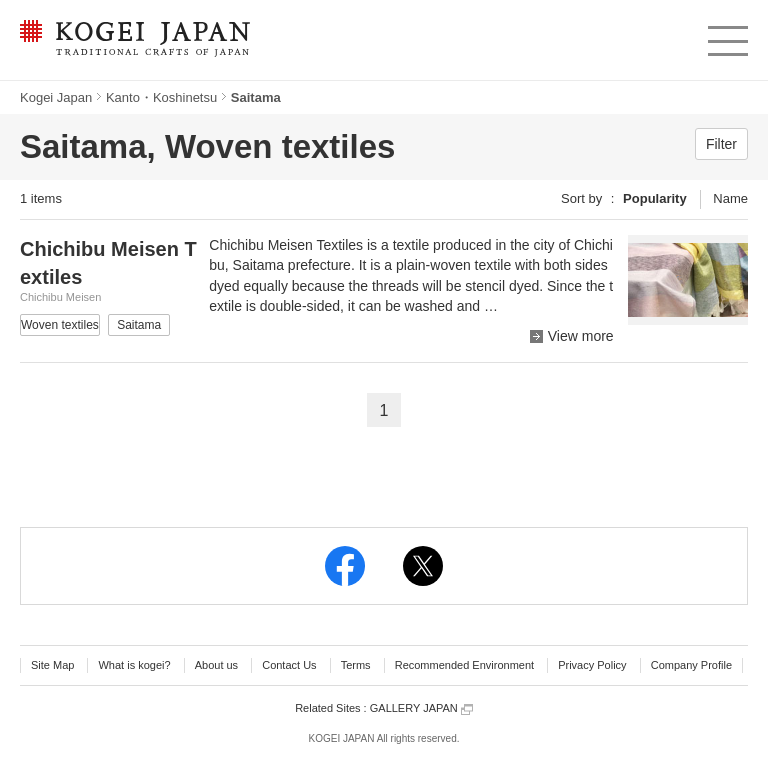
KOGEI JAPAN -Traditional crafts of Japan (134, 40)
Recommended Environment (464, 665)
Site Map (52, 665)
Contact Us (289, 665)
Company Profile (691, 665)
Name (730, 198)
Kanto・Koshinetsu (161, 97)
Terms (356, 665)
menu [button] (726, 36)
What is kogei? (134, 665)
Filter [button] (721, 144)
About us (216, 665)
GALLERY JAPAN (421, 708)
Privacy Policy (592, 665)
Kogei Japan (56, 97)
